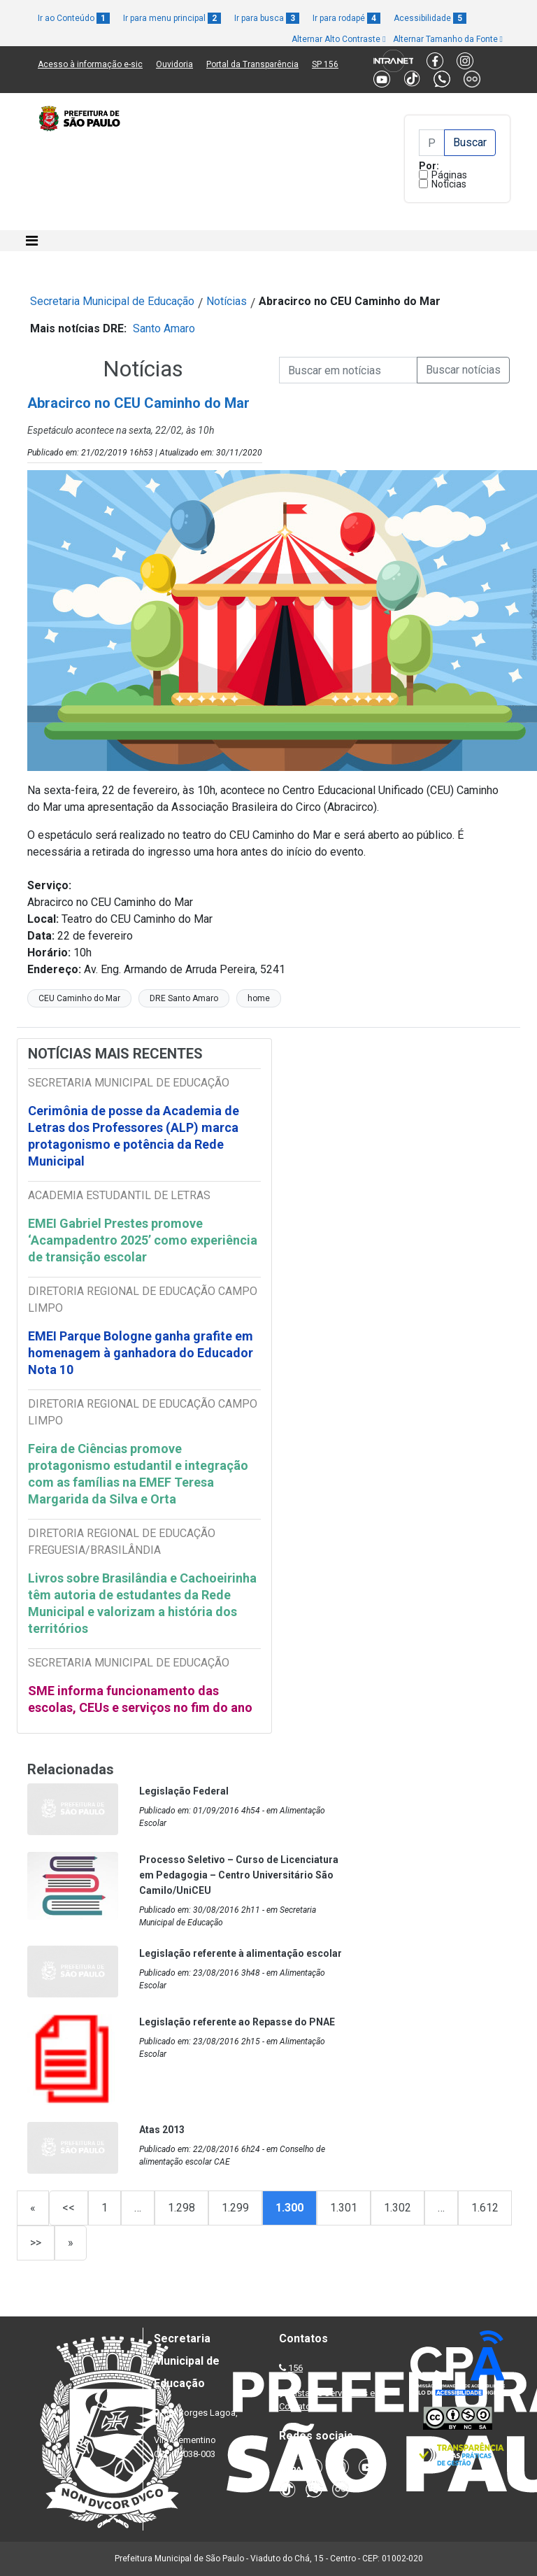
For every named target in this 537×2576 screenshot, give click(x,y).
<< (68, 2207)
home (259, 998)
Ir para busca (266, 18)
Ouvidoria (174, 64)
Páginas (449, 175)
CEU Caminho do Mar (79, 998)
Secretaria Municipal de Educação (112, 301)
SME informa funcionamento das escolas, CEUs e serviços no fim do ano (140, 1699)
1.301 (343, 2207)
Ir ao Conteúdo (74, 18)
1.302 (397, 2207)
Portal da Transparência (252, 64)
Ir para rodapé (346, 18)
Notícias (448, 184)
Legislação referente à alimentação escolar (240, 1953)
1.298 (181, 2207)
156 (295, 2368)
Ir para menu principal (172, 18)
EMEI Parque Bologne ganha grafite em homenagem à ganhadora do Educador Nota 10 (140, 1353)
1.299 (235, 2207)
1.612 (485, 2207)
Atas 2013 (162, 2129)
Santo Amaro (164, 328)
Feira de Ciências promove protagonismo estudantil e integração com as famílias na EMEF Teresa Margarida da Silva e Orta (138, 1473)
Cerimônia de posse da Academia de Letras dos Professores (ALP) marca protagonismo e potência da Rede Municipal (133, 1135)
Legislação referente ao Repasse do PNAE (237, 2021)
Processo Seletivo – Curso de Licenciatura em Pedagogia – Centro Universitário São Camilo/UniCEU (238, 1875)
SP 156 (325, 64)
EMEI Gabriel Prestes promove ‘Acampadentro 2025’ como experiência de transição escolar (142, 1240)
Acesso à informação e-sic (90, 64)
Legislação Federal (184, 1791)
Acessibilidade (430, 18)
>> (35, 2242)
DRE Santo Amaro (184, 998)
